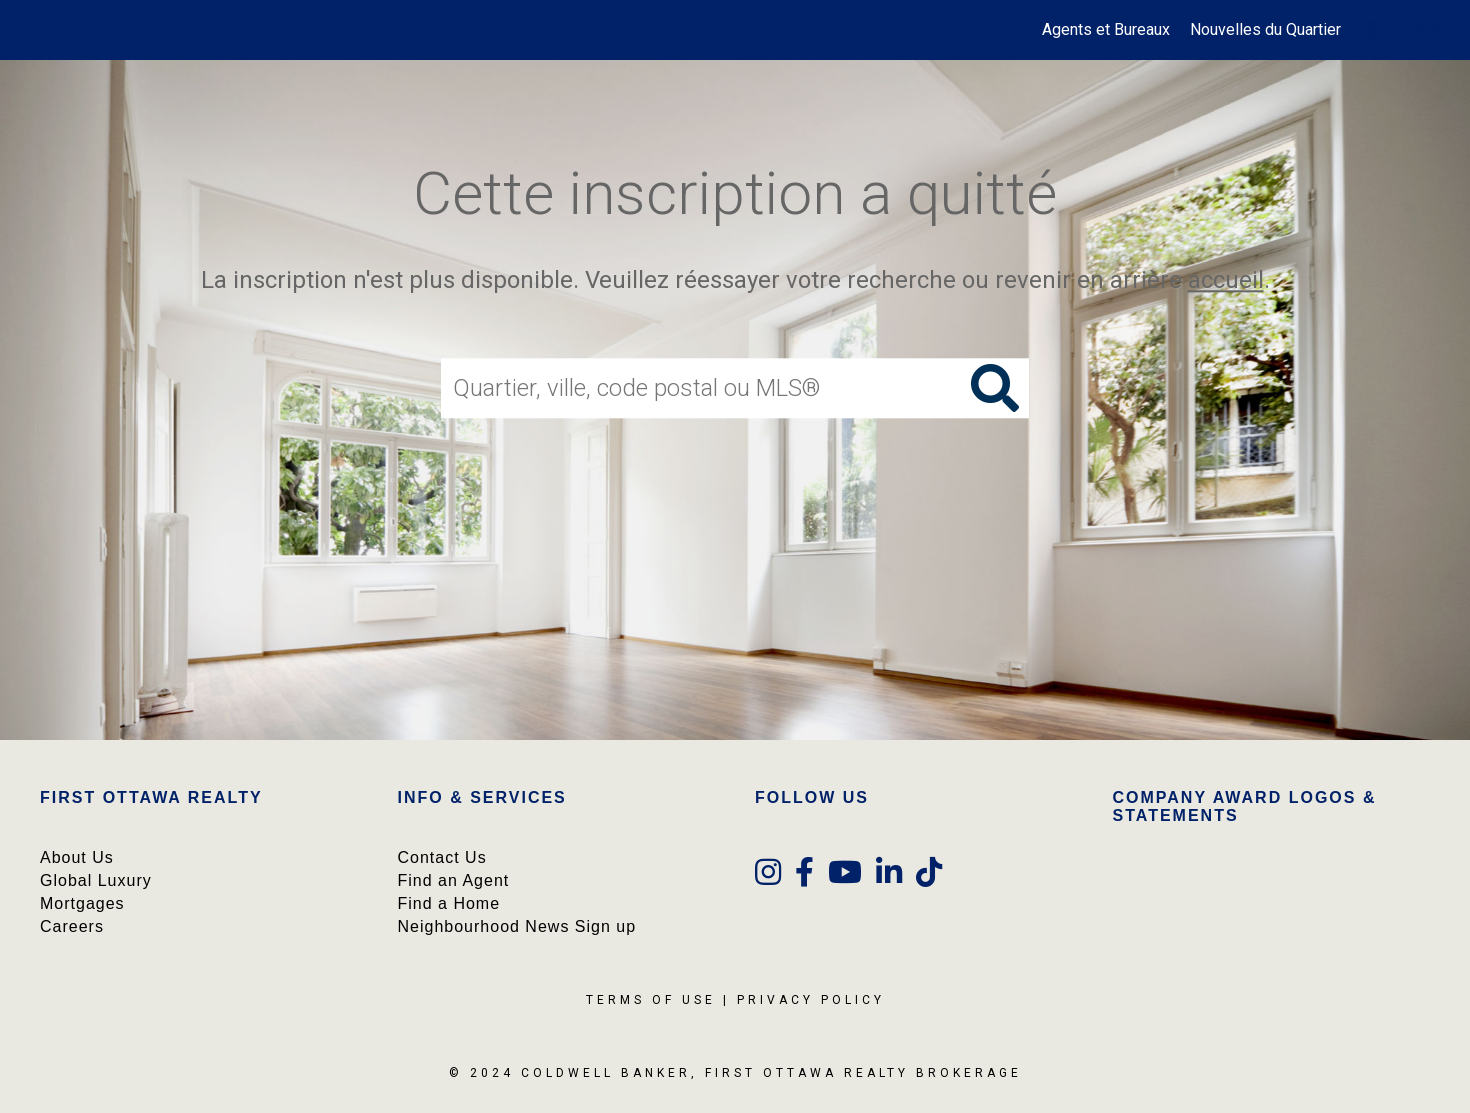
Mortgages (82, 903)
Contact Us (442, 857)
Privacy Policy (811, 1000)
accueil (1226, 280)
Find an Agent (454, 880)
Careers (72, 926)
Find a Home (449, 903)
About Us (77, 857)
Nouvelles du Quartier (1265, 29)
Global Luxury (96, 880)
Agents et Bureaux (1106, 29)
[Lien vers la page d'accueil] (25, 30)
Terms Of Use (651, 1000)
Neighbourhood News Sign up (517, 926)
